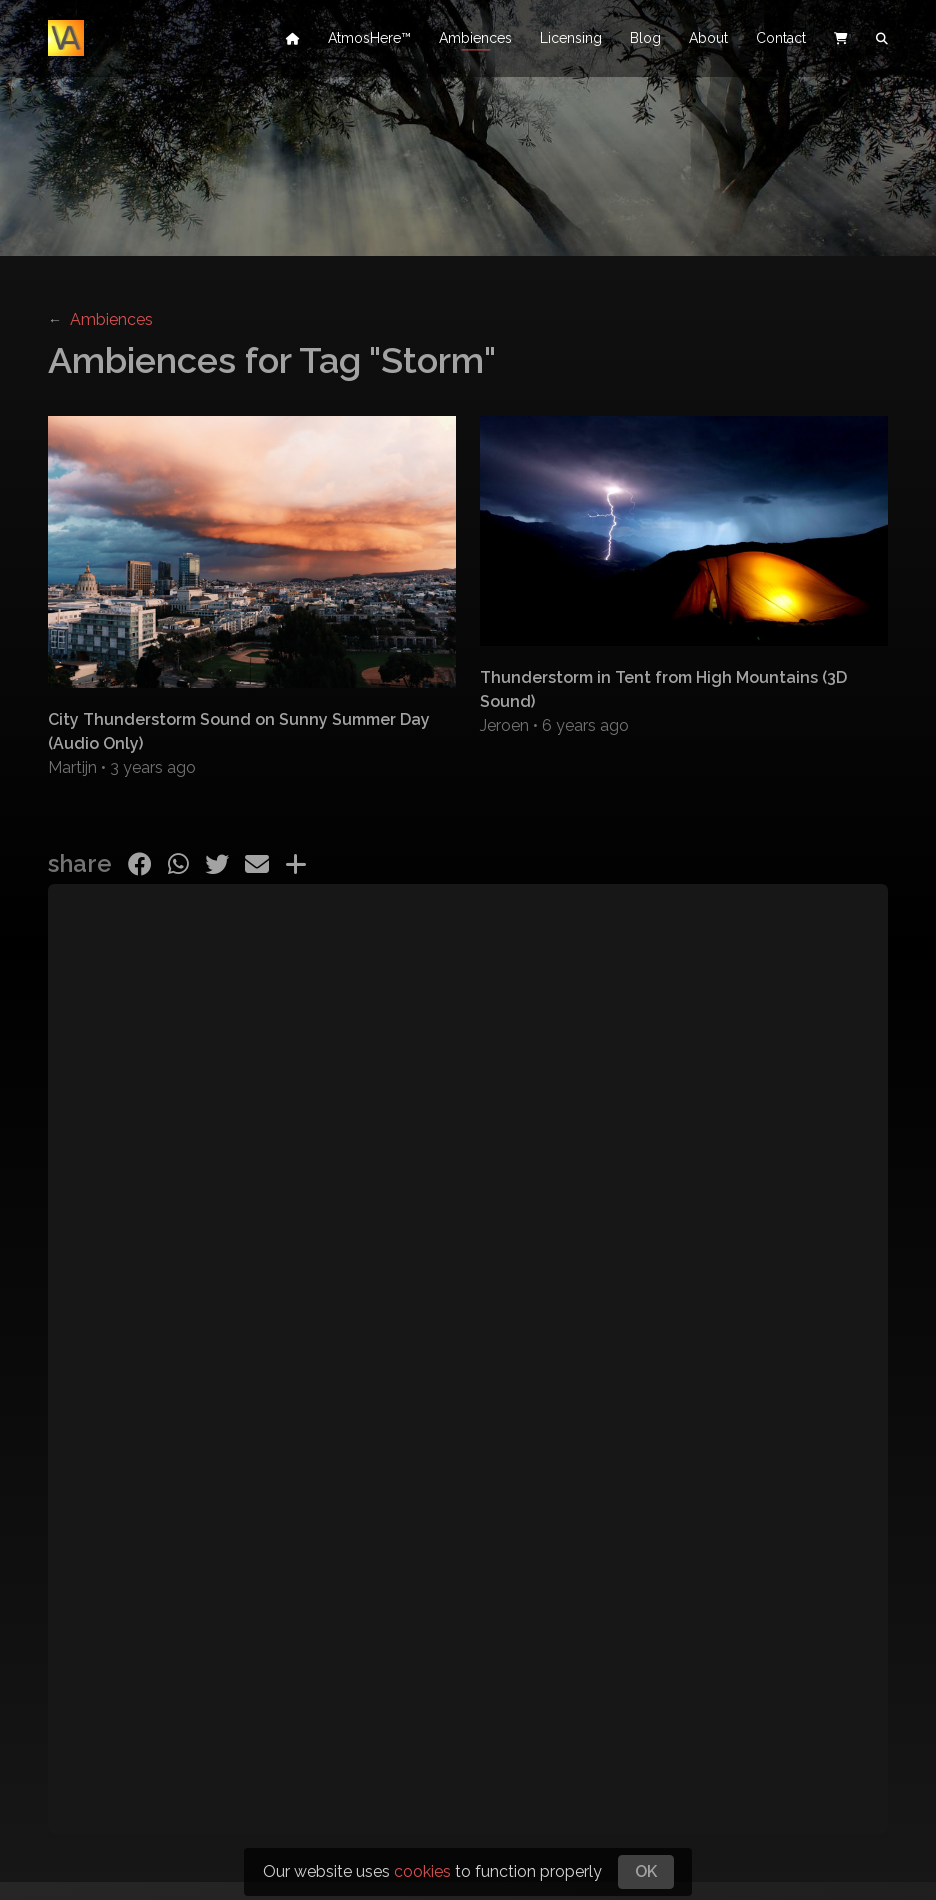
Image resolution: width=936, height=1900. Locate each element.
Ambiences (475, 40)
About (708, 40)
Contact (781, 40)
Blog (645, 40)
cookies (422, 1871)
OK (646, 1871)
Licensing (571, 40)
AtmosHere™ (369, 40)
